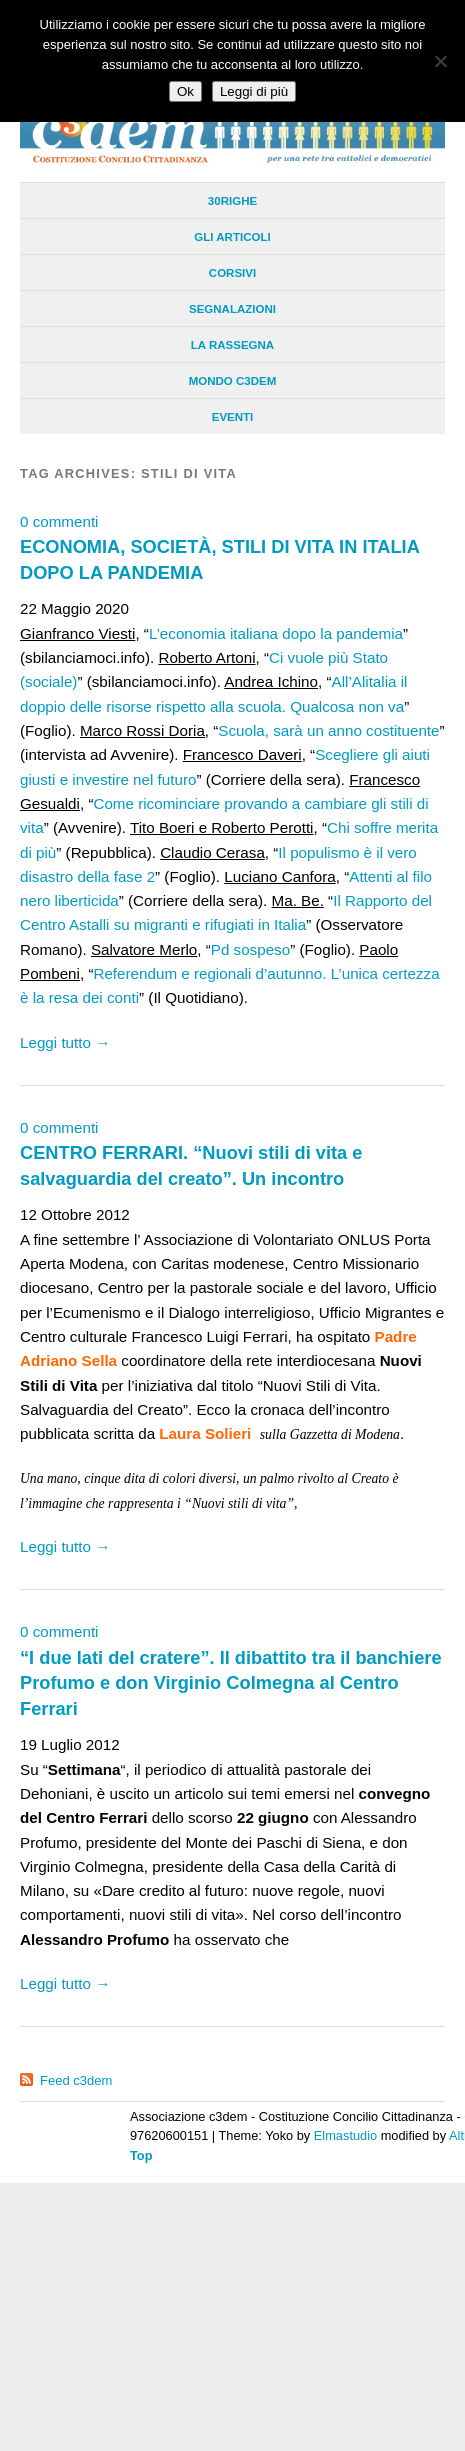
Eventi (233, 417)
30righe (232, 201)
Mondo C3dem (233, 381)
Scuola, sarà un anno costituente (328, 730)
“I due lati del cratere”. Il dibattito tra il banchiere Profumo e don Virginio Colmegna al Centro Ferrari (231, 1683)
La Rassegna (232, 345)
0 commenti (59, 521)
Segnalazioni (232, 309)
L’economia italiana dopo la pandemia (276, 633)
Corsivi (232, 273)
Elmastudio (345, 2135)
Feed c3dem (76, 2080)
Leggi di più (254, 91)
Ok (185, 91)
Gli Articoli (232, 237)
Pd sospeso (250, 949)
